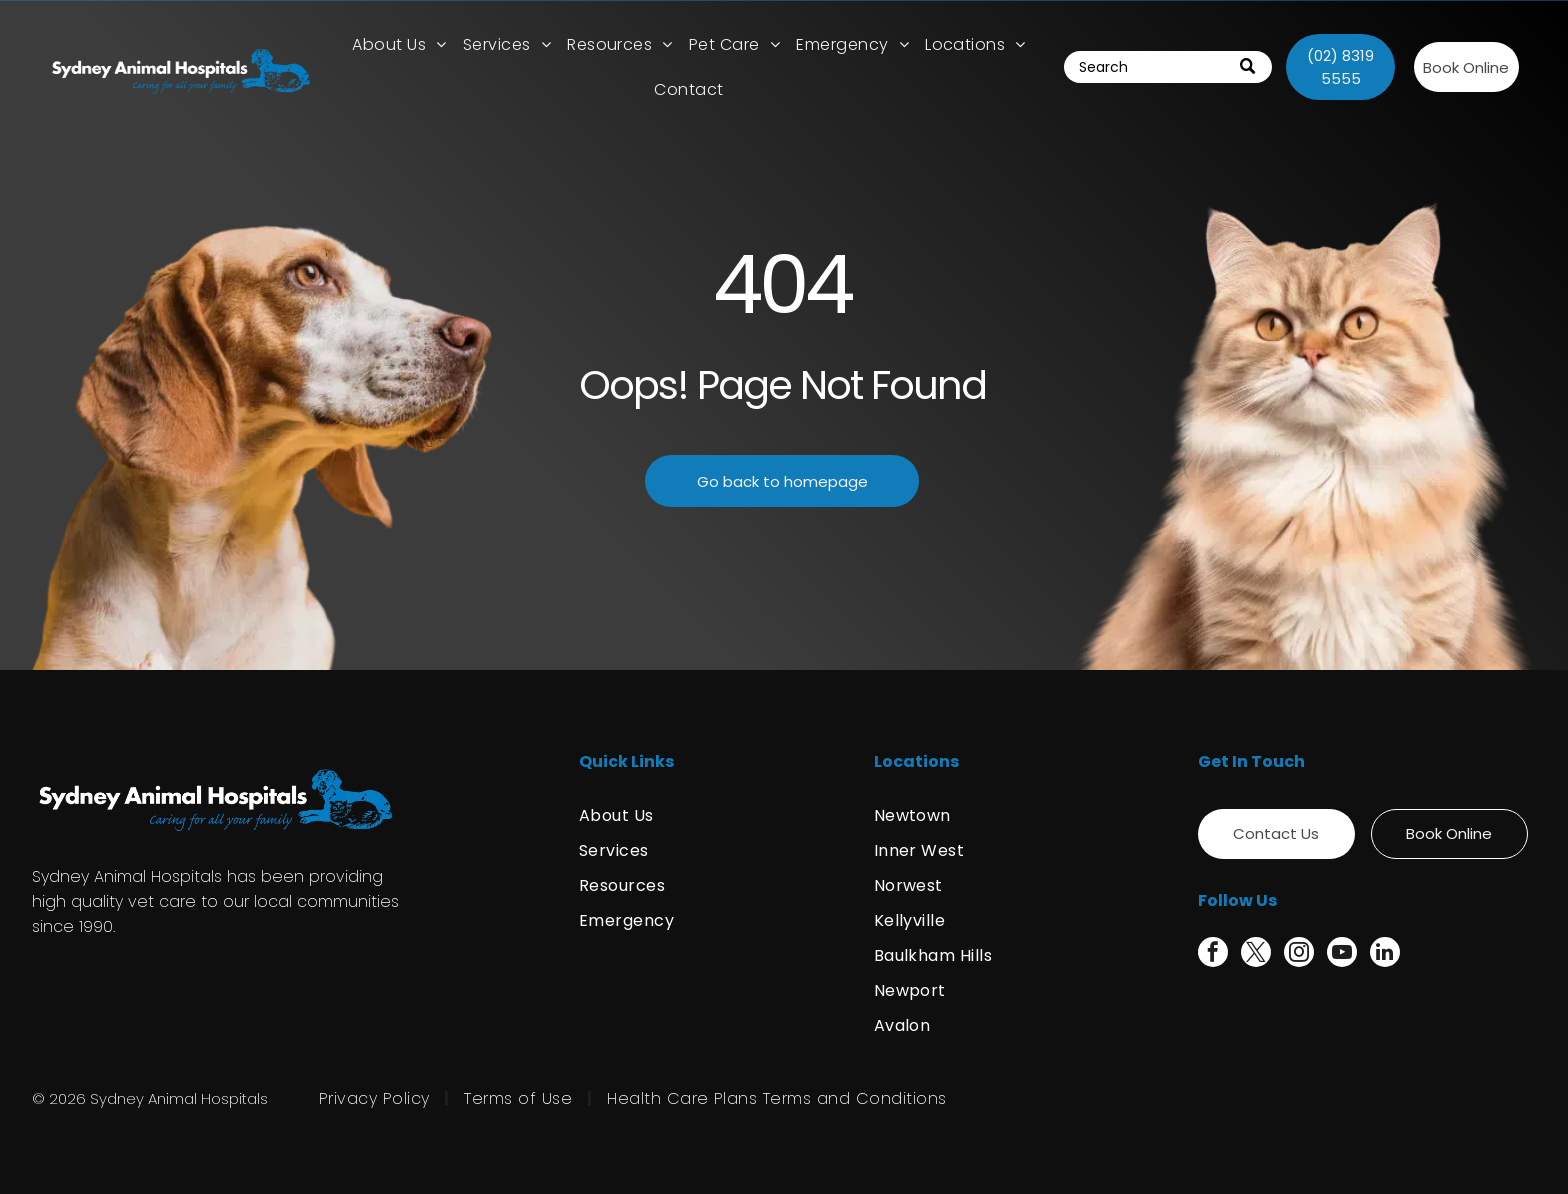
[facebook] (1213, 954)
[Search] (1168, 67)
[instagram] (1299, 954)
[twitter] (1256, 954)
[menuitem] (399, 44)
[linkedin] (1385, 954)
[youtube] (1342, 954)
